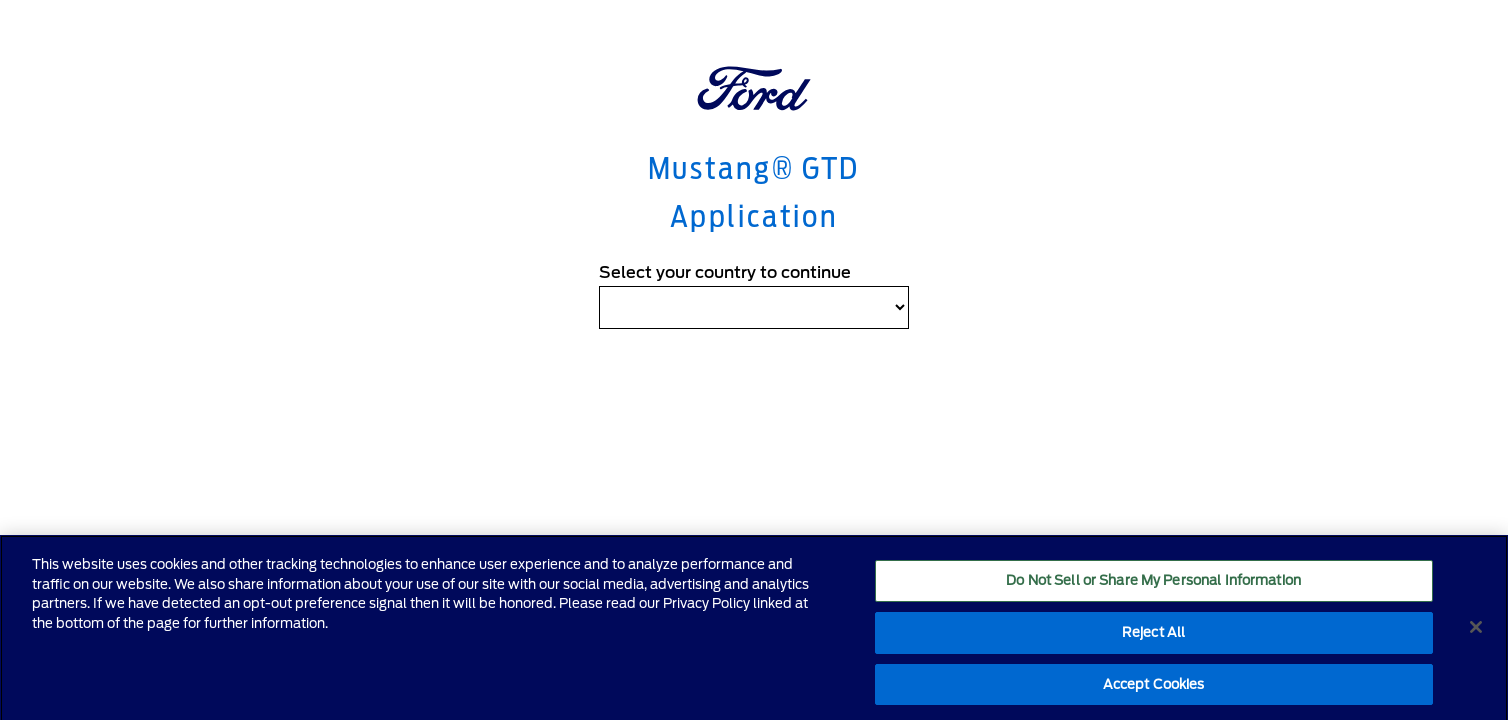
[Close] (1476, 633)
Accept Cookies (1154, 689)
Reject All (1153, 637)
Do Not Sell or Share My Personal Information (1153, 586)
